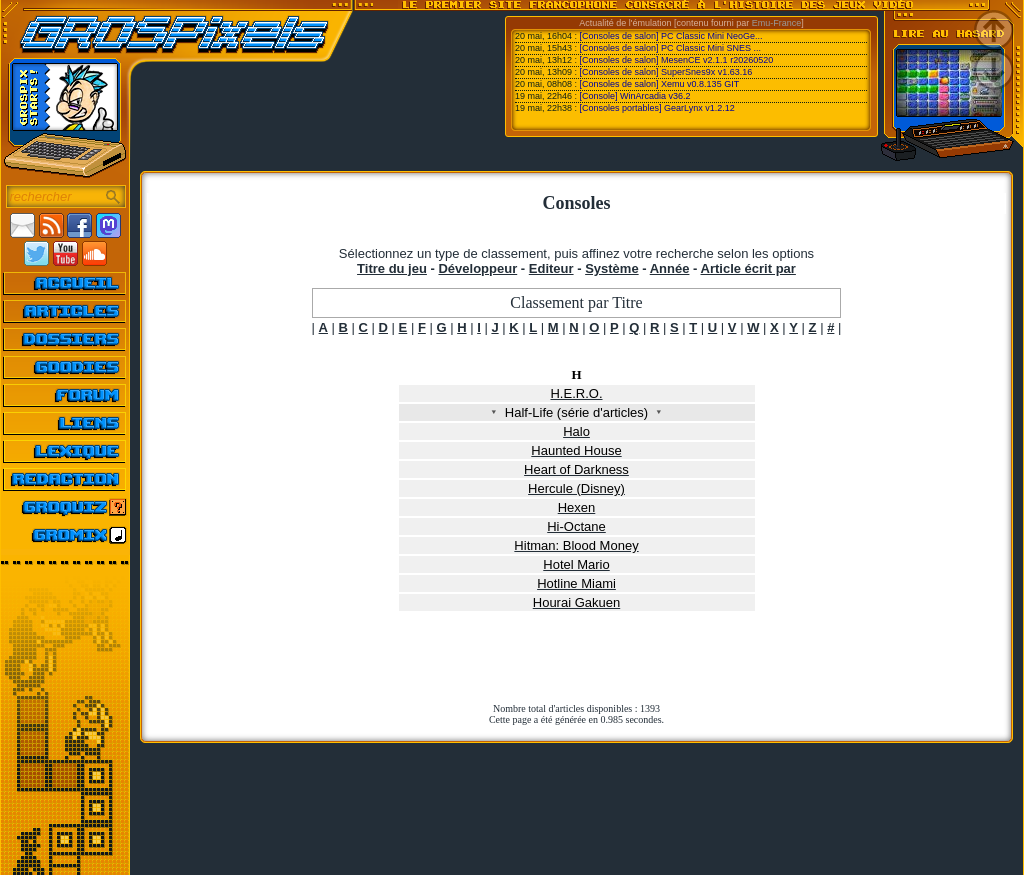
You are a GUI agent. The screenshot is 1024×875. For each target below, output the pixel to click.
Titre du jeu (392, 268)
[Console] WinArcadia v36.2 (635, 96)
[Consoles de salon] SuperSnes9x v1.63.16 (666, 72)
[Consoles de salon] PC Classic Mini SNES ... (671, 48)
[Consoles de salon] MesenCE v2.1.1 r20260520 (677, 60)
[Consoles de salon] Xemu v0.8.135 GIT (660, 84)
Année (670, 268)
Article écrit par (748, 268)
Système (611, 268)
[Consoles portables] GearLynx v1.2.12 (657, 108)
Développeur (477, 268)
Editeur (551, 268)
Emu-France (777, 23)
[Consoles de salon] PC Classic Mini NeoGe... (671, 36)
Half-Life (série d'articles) (577, 412)
